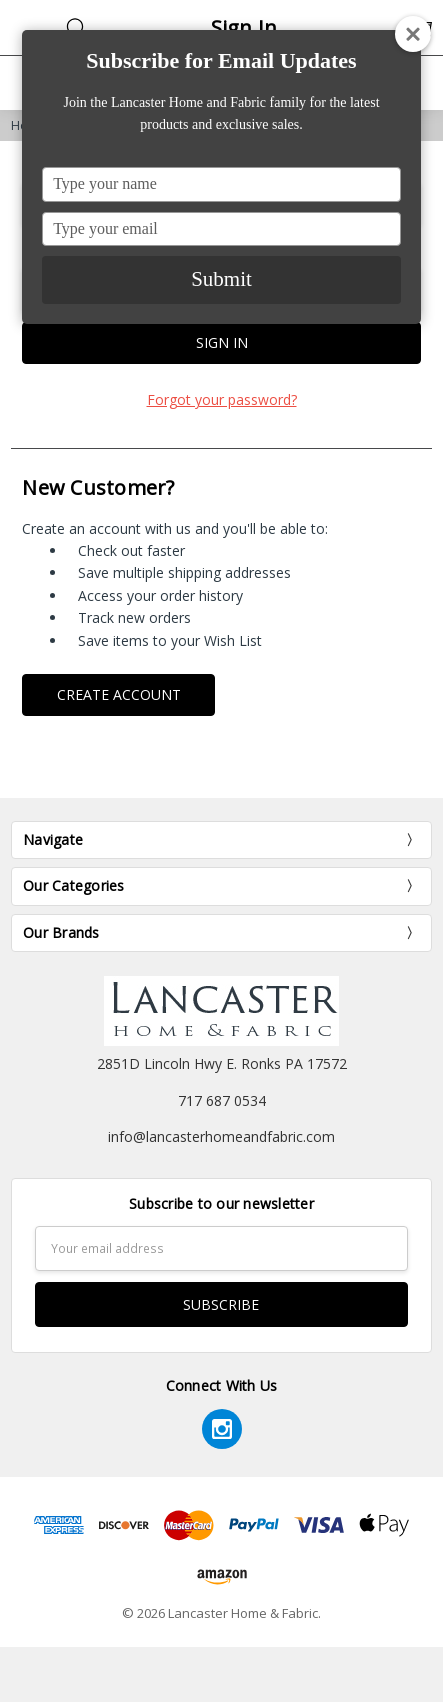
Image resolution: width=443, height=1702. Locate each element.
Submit (221, 279)
